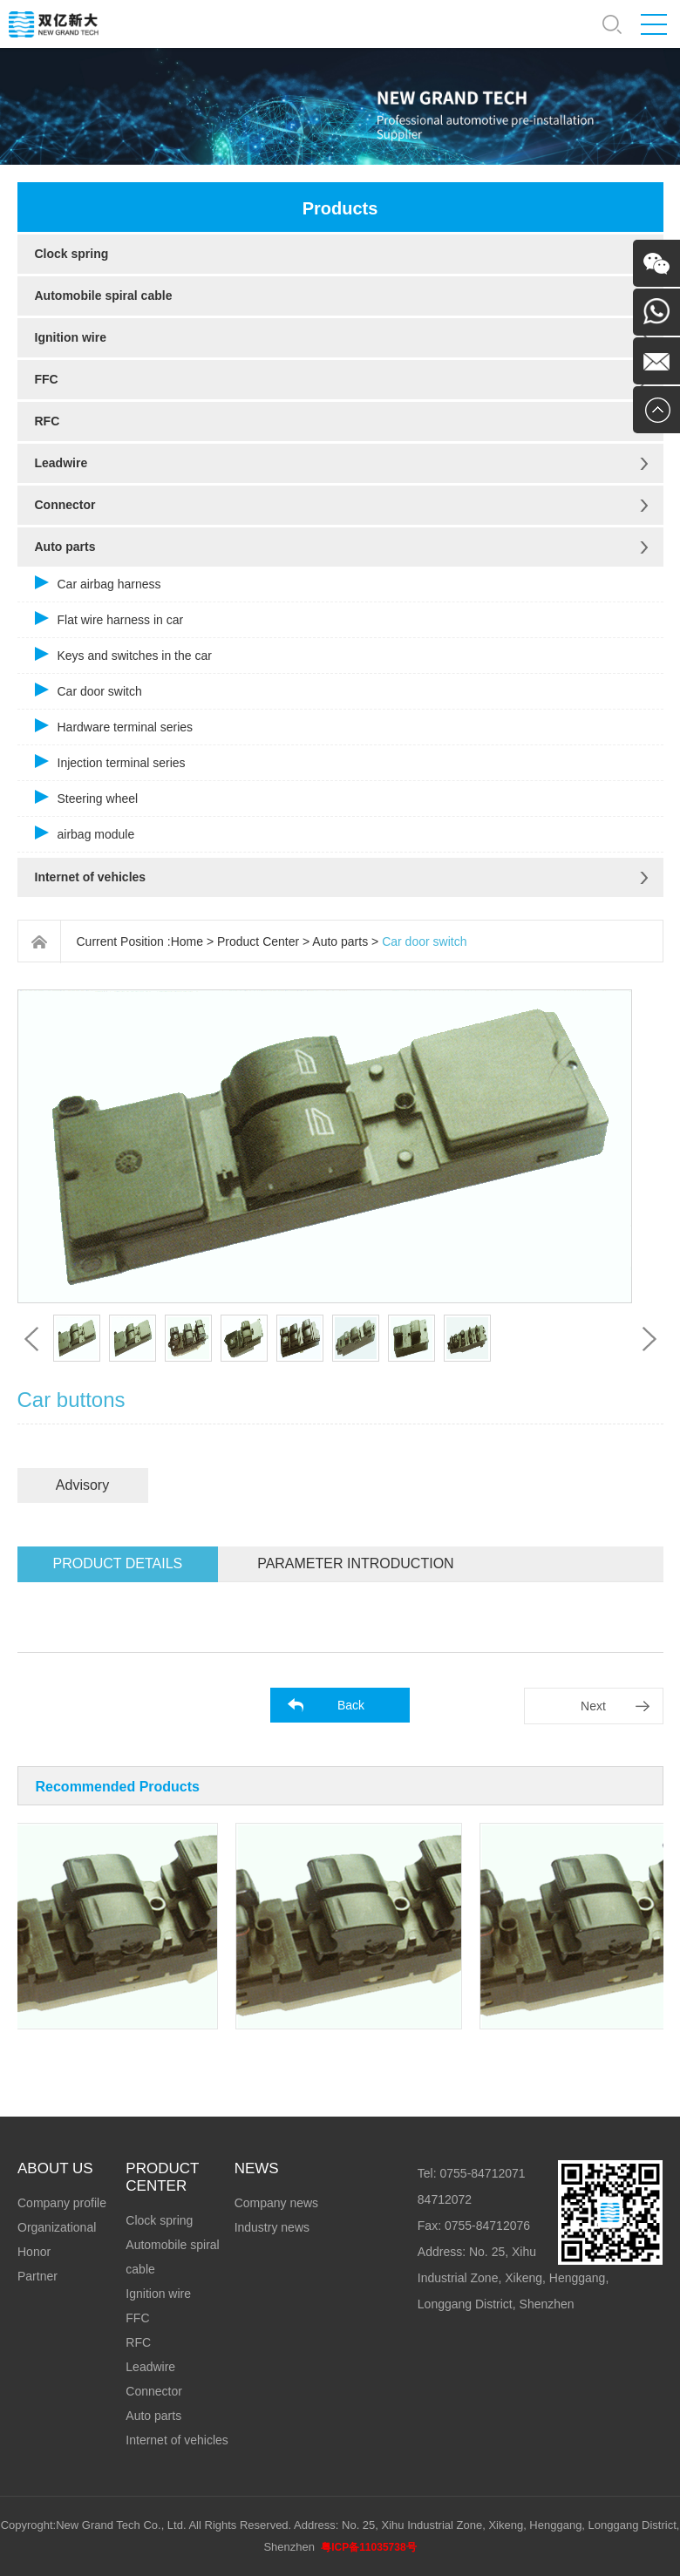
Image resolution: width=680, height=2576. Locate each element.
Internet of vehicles (90, 877)
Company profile (61, 2203)
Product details (118, 1563)
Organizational (56, 2227)
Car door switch (100, 691)
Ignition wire (70, 337)
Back (350, 1705)
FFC (46, 379)
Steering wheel (98, 798)
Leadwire (61, 463)
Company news (277, 2203)
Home (187, 941)
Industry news (272, 2227)
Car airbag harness (109, 584)
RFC (47, 421)
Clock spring (72, 254)
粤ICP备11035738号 (368, 2547)
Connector (65, 505)
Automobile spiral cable (104, 295)
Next (593, 1706)
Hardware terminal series (126, 727)
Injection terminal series (122, 763)
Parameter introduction (355, 1563)
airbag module (96, 834)
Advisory (82, 1485)
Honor (34, 2252)
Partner (37, 2276)
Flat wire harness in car (121, 620)
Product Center (258, 941)
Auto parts (65, 547)
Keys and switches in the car (135, 656)
